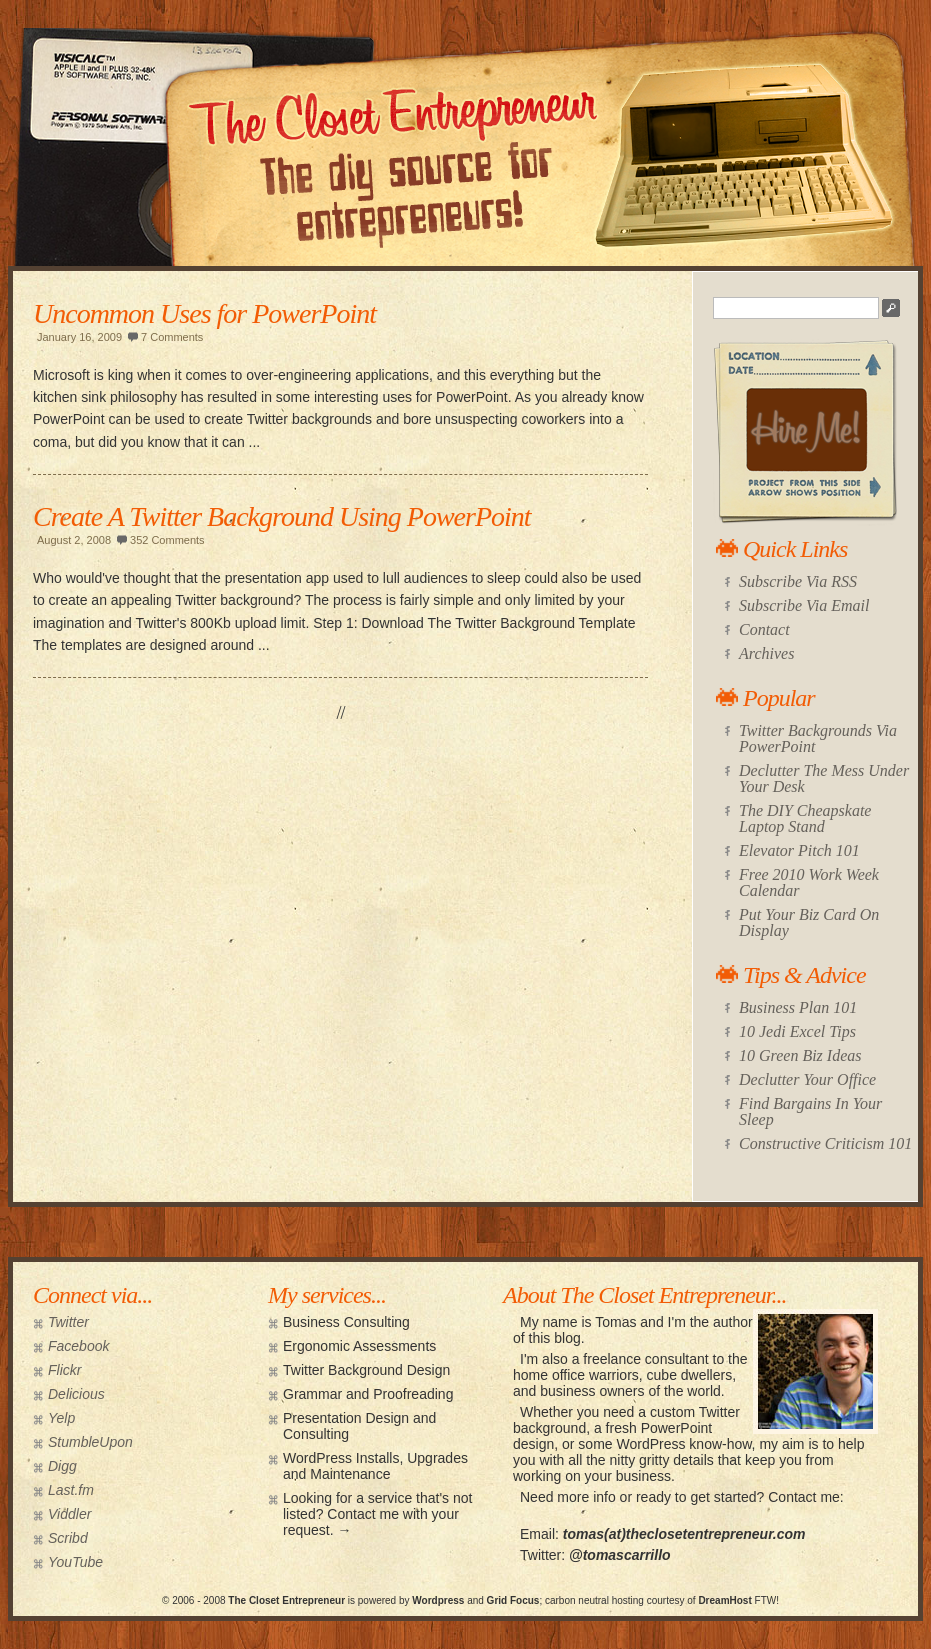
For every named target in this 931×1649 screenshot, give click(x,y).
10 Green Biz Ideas (800, 1055)
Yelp (61, 1418)
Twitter (68, 1322)
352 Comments (167, 540)
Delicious (76, 1394)
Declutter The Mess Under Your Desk (824, 778)
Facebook (78, 1346)
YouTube (75, 1562)
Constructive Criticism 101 (825, 1143)
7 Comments (172, 337)
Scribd (68, 1538)
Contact (764, 629)
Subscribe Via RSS (798, 581)
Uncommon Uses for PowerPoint (204, 313)
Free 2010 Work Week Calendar (809, 882)
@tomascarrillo (620, 1555)
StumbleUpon (90, 1442)
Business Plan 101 (798, 1007)
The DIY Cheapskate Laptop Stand (805, 818)
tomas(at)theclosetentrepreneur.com (684, 1534)
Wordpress (438, 1600)
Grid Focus (513, 1600)
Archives (766, 653)
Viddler (69, 1514)
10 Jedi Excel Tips (797, 1031)
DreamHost (724, 1600)
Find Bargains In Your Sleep (810, 1111)
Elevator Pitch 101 (799, 850)
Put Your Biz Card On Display (809, 922)
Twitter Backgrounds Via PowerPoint (818, 738)
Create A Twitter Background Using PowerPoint (282, 516)
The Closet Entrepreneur (286, 1600)
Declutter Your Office (807, 1079)
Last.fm (71, 1490)
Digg (62, 1466)
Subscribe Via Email (804, 605)
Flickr (64, 1370)
